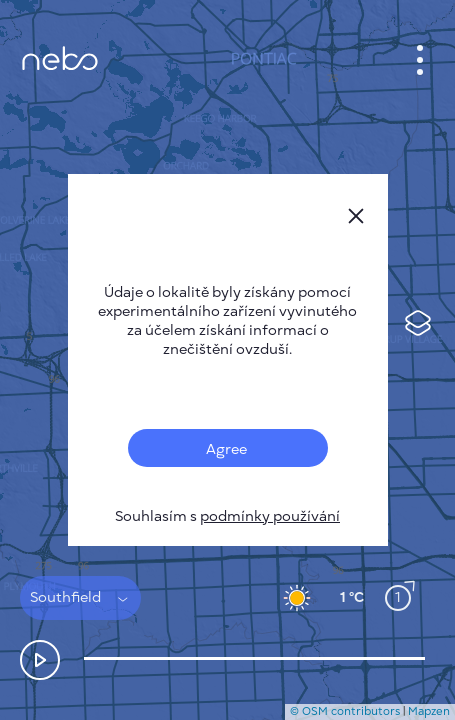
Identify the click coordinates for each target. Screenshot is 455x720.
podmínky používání (270, 516)
